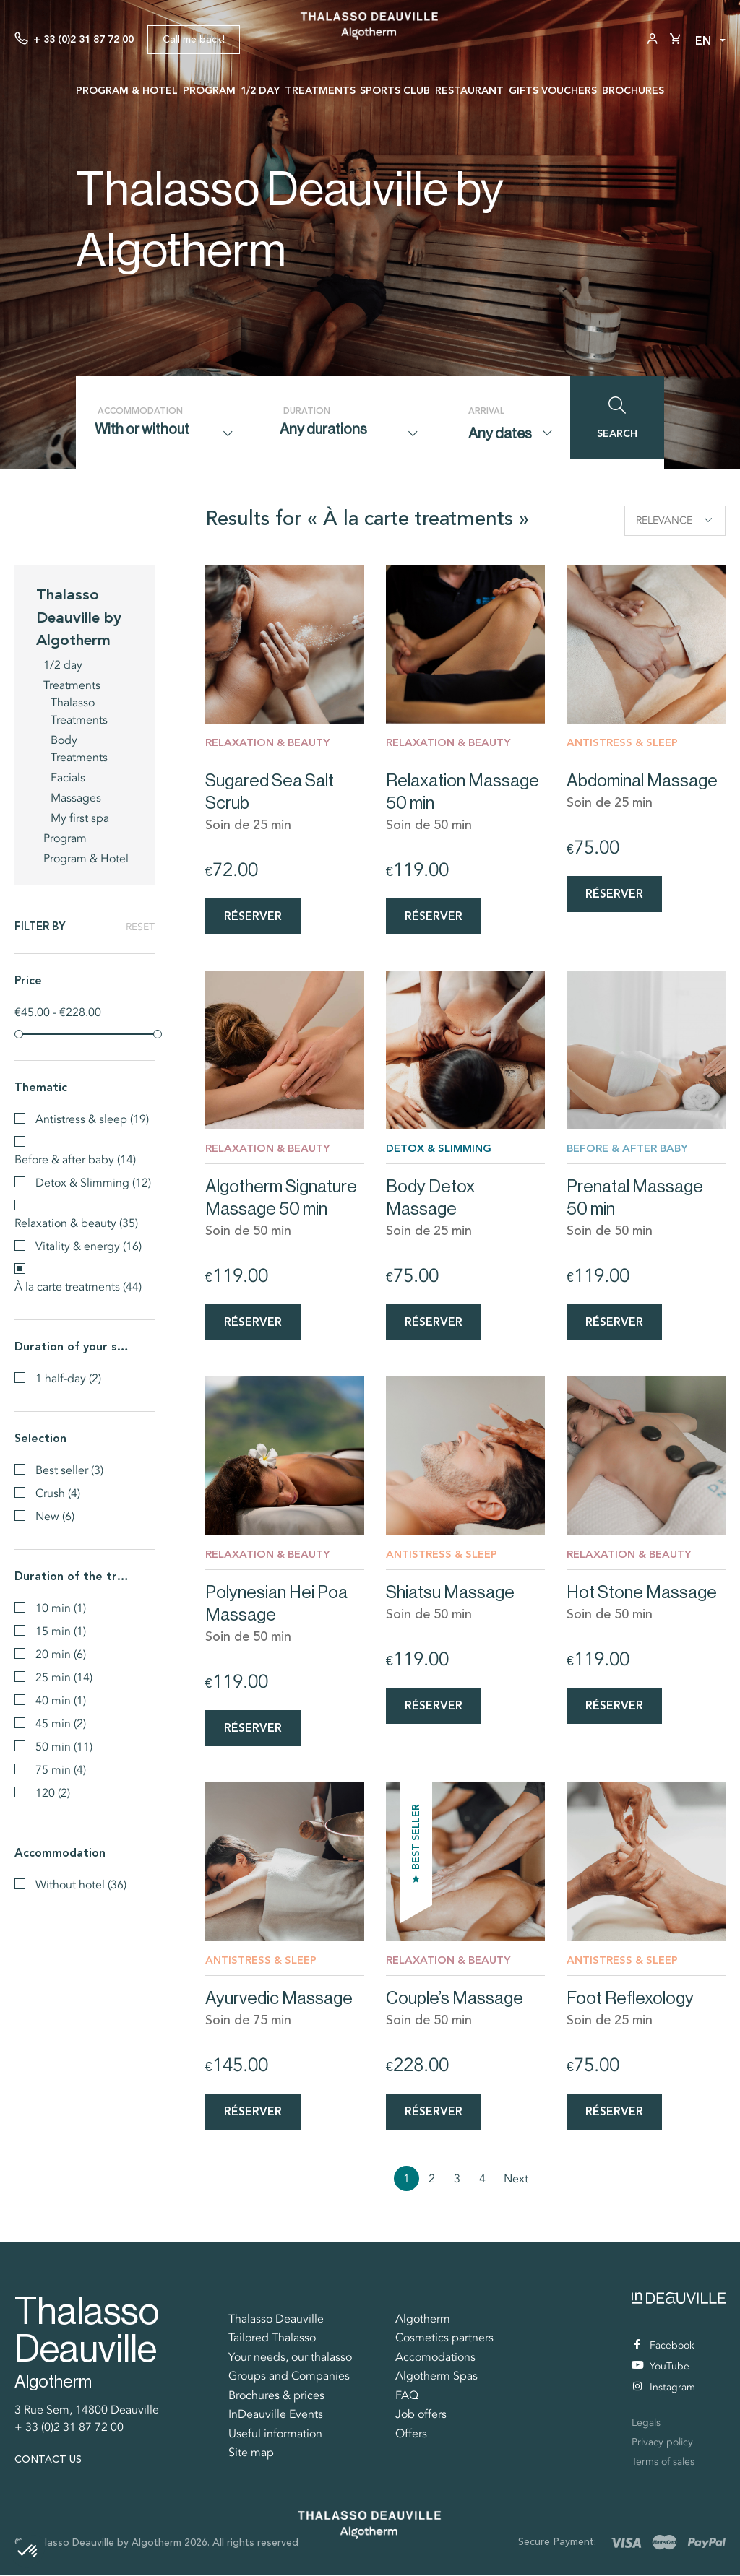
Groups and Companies (289, 2377)
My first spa (80, 817)
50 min (63, 1745)
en (703, 41)
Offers (411, 2435)
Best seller (69, 1469)
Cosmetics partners (444, 2339)
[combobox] (168, 433)
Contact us (48, 2461)
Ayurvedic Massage (279, 1999)
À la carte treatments (78, 1285)
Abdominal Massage (642, 779)
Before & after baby (75, 1158)
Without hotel (80, 1883)
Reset (140, 926)
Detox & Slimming (93, 1181)
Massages (76, 796)
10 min (60, 1607)
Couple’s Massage (454, 1999)
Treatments (320, 90)
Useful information (275, 2435)
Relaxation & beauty (76, 1222)
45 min (60, 1722)
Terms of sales (663, 2463)
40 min (60, 1699)
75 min (60, 1768)
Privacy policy (662, 2443)
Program (209, 90)
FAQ (406, 2397)
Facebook (664, 2346)
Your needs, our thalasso (290, 2358)
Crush (57, 1492)
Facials (68, 776)
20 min (60, 1653)
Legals (646, 2424)
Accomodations (435, 2358)
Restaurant (469, 90)
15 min (60, 1630)
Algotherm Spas (436, 2377)
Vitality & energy (88, 1245)
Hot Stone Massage (642, 1593)
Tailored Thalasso (272, 2339)
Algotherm (422, 2320)
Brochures (633, 90)
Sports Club (395, 90)
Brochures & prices (276, 2397)
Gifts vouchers (553, 90)
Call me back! (194, 39)
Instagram (664, 2388)
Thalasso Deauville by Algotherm (78, 615)
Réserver (253, 915)
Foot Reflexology (630, 1999)
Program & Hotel (127, 90)
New (54, 1515)
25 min (63, 1676)
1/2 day (260, 90)
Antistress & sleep (92, 1118)
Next (516, 2180)
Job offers (421, 2415)
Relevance (674, 520)
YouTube (660, 2368)
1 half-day (68, 1377)
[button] (28, 2551)
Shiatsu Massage (450, 1593)
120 (52, 1791)
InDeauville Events (275, 2415)
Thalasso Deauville (276, 2320)
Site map (251, 2454)
